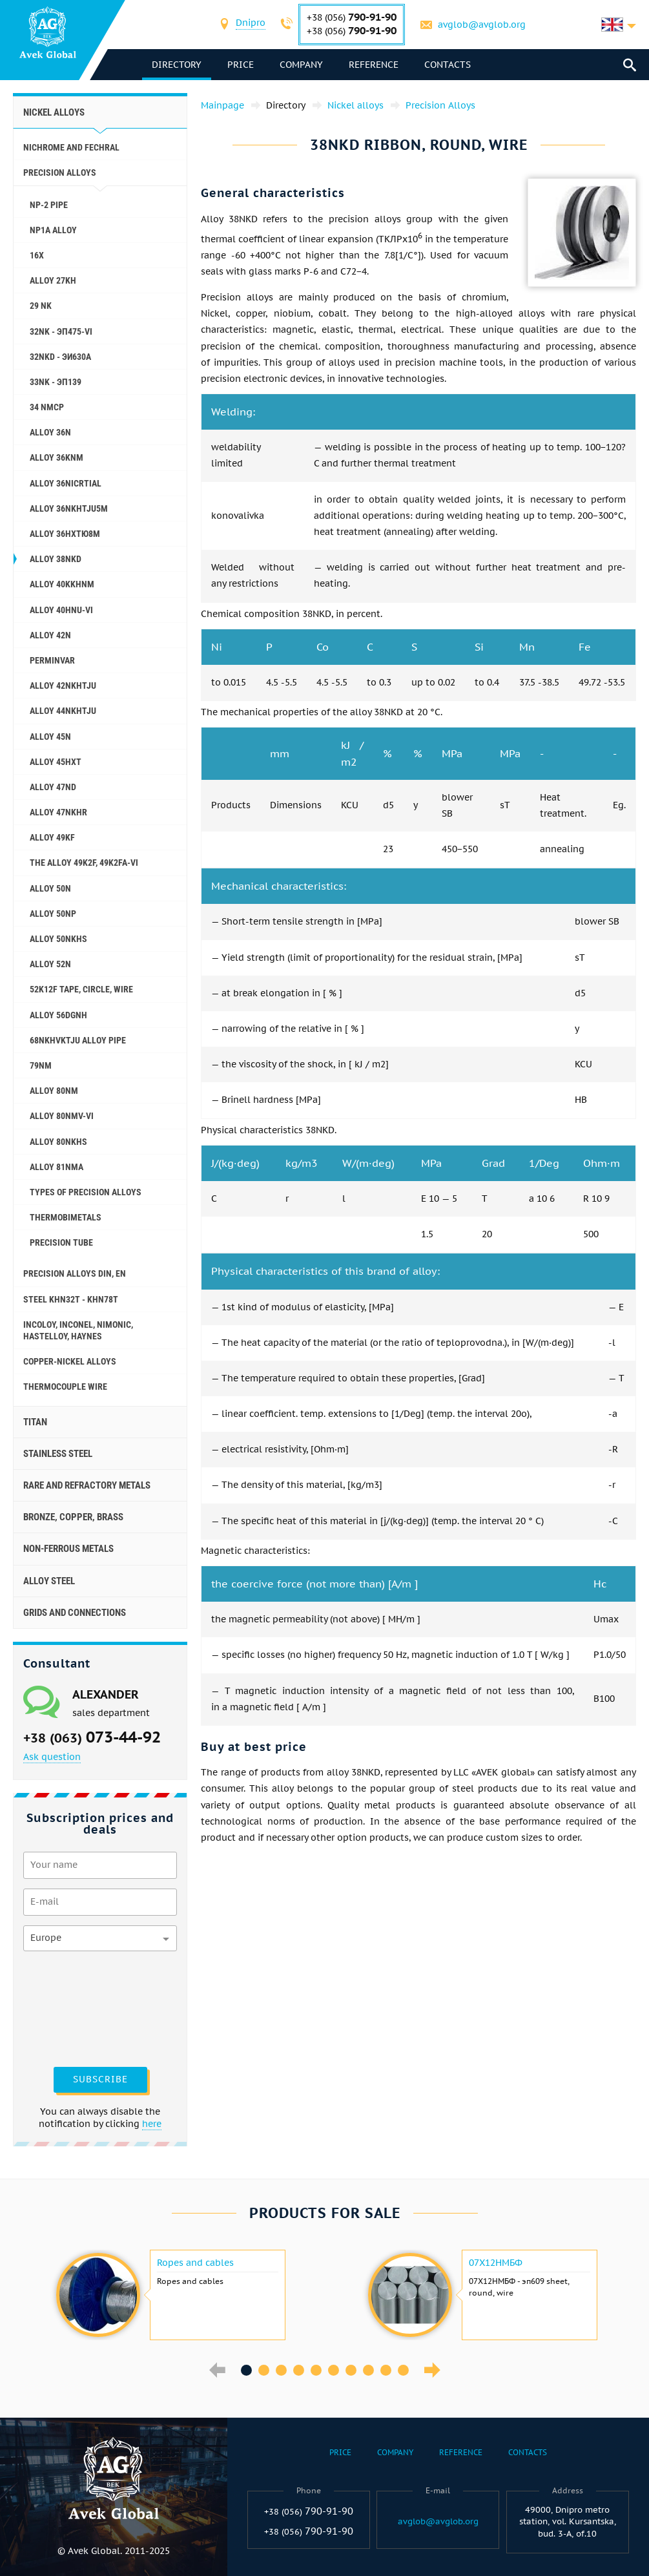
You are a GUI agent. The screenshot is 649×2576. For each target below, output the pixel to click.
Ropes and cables (195, 2262)
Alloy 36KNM (56, 457)
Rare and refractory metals (86, 1485)
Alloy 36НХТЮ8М (65, 534)
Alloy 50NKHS (58, 939)
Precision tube (61, 1242)
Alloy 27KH (53, 280)
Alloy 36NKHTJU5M (69, 508)
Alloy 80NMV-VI (62, 1116)
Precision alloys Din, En (74, 1273)
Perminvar (52, 660)
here (151, 2124)
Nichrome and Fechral (71, 147)
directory (176, 64)
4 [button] (298, 2370)
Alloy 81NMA (56, 1167)
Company (301, 64)
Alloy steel (49, 1581)
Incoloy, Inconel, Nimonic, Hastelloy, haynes (78, 1330)
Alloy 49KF (52, 837)
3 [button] (281, 2370)
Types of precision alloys (85, 1192)
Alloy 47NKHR (58, 812)
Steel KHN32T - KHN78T (70, 1299)
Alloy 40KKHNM (62, 584)
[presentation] (76, 2007)
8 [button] (368, 2370)
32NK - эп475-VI (61, 331)
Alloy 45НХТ (55, 762)
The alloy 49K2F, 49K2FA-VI (84, 862)
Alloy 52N (50, 964)
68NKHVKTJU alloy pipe (78, 1040)
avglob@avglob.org (482, 24)
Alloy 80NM (54, 1090)
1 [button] (246, 2370)
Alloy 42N (50, 635)
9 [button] (385, 2370)
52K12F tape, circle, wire (81, 989)
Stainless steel (57, 1454)
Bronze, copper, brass (73, 1517)
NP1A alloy (53, 230)
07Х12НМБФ (495, 2262)
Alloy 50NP (53, 913)
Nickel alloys (54, 112)
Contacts (447, 64)
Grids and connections (74, 1612)
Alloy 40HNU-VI (61, 610)
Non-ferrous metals (68, 1549)
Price (240, 64)
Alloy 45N (50, 736)
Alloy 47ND (53, 787)
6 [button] (333, 2370)
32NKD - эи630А (60, 356)
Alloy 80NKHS (58, 1141)
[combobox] (250, 24)
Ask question (52, 1757)
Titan (35, 1422)
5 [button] (316, 2370)
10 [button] (403, 2370)
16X (37, 255)
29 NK (41, 305)
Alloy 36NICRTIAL (65, 483)
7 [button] (350, 2370)
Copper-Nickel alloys (69, 1361)
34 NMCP (47, 407)
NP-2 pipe (49, 205)
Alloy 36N (50, 432)
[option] (169, 2295)
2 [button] (263, 2370)
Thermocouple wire (65, 1386)
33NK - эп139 (55, 382)
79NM (41, 1065)
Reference (373, 64)
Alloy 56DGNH (58, 1015)
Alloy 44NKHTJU (63, 711)
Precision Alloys (59, 172)
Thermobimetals (65, 1217)
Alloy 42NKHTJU (63, 685)
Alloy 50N (50, 888)
